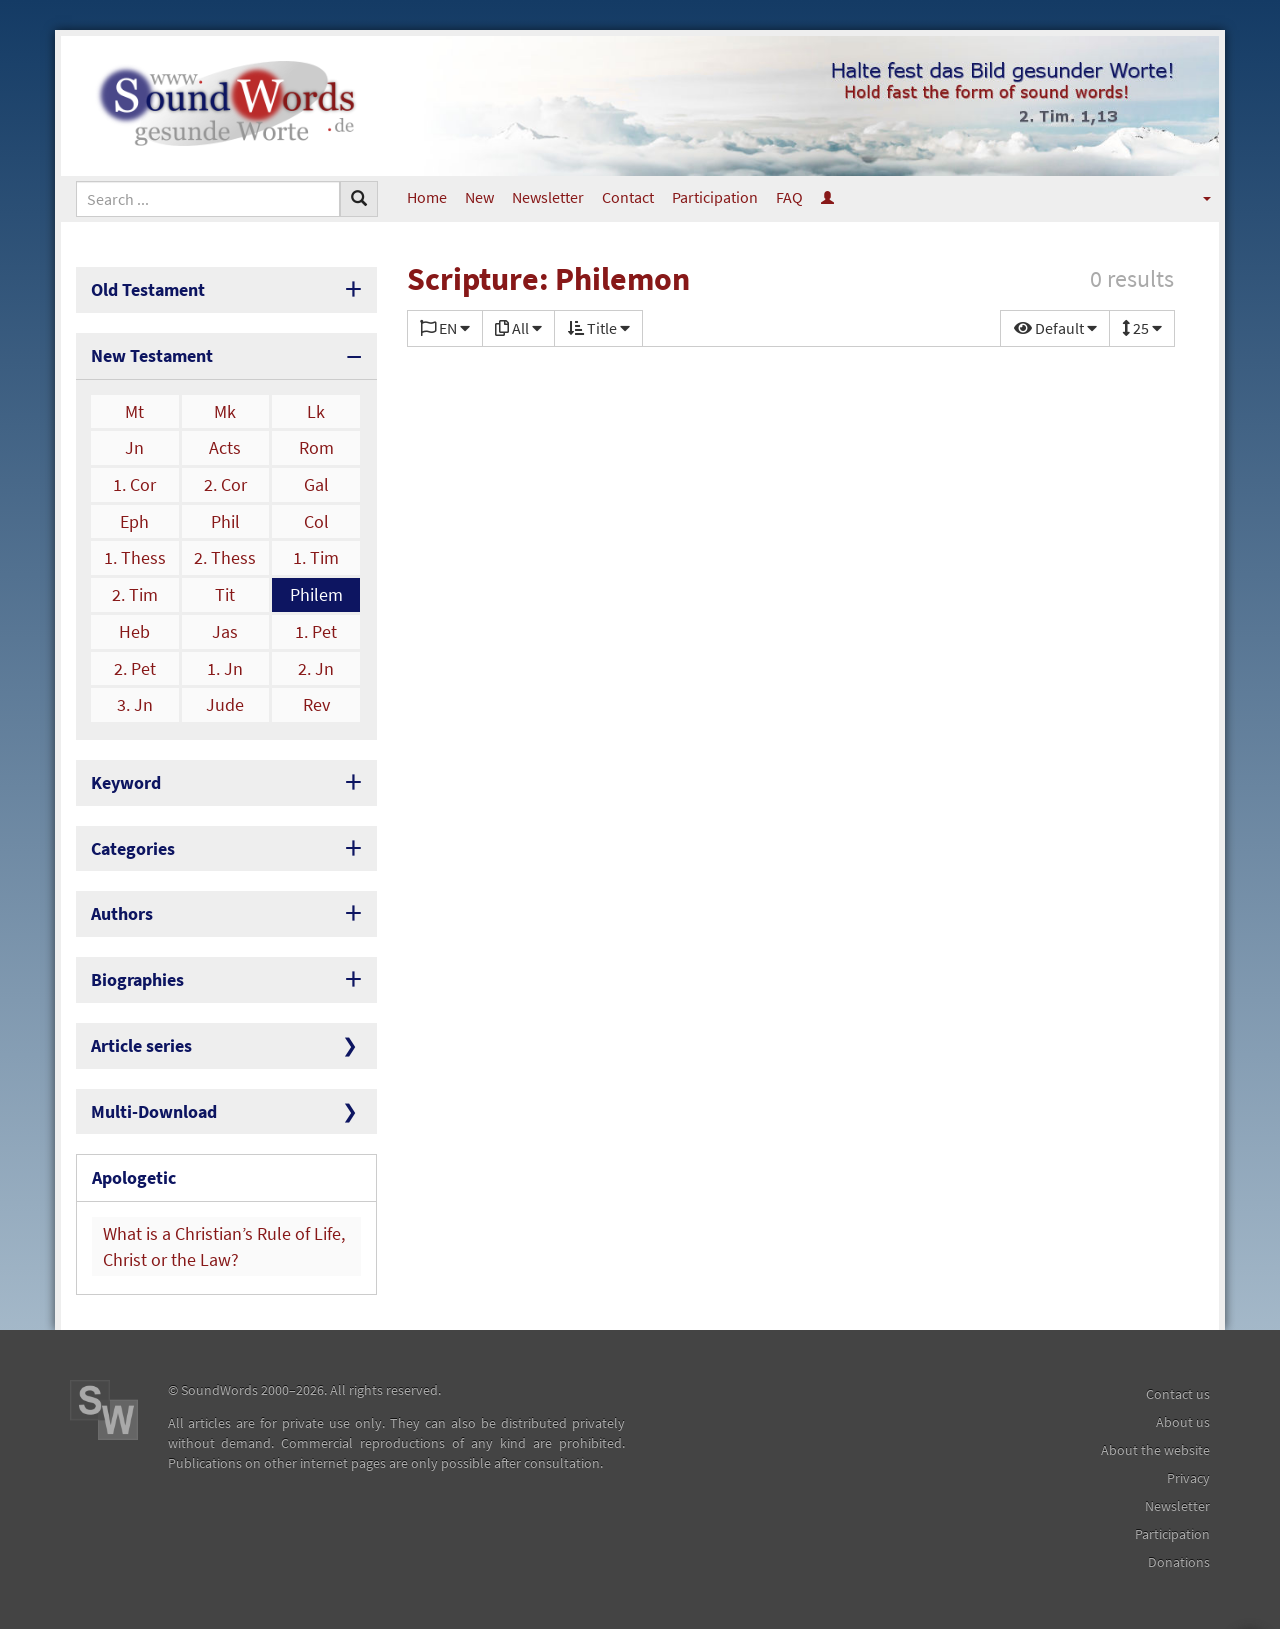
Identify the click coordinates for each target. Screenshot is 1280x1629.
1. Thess (135, 557)
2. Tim (135, 594)
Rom (316, 447)
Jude (225, 704)
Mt (134, 411)
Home (427, 197)
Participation (715, 197)
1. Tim (316, 557)
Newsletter (548, 197)
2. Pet (135, 668)
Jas (225, 631)
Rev (316, 704)
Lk (316, 411)
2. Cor (225, 484)
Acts (225, 447)
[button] (1193, 197)
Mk (225, 411)
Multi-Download (154, 1111)
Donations (1179, 1562)
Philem (316, 594)
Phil (225, 521)
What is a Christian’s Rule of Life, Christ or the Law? (224, 1246)
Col (316, 521)
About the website (1155, 1450)
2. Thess (225, 557)
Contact (628, 197)
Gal (316, 484)
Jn (134, 447)
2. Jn (316, 668)
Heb (134, 631)
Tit (225, 594)
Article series (141, 1045)
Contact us (1178, 1394)
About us (1183, 1422)
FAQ (789, 197)
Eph (134, 521)
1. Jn (225, 668)
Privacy (1188, 1478)
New (479, 197)
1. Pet (316, 631)
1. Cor (134, 484)
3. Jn (135, 704)
